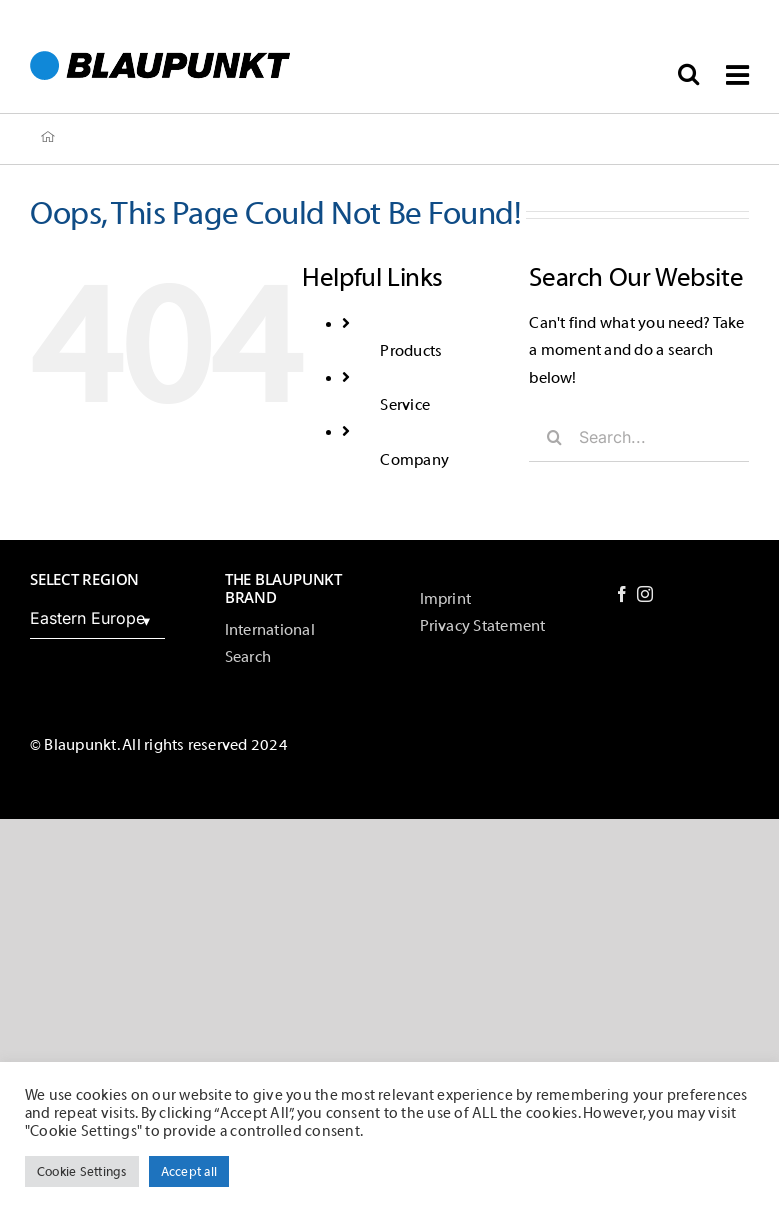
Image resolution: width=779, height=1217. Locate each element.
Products (411, 351)
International (270, 630)
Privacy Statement (483, 626)
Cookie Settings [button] (82, 1171)
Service (405, 405)
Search (248, 657)
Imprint (446, 599)
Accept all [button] (189, 1171)
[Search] (554, 437)
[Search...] (639, 437)
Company (414, 460)
